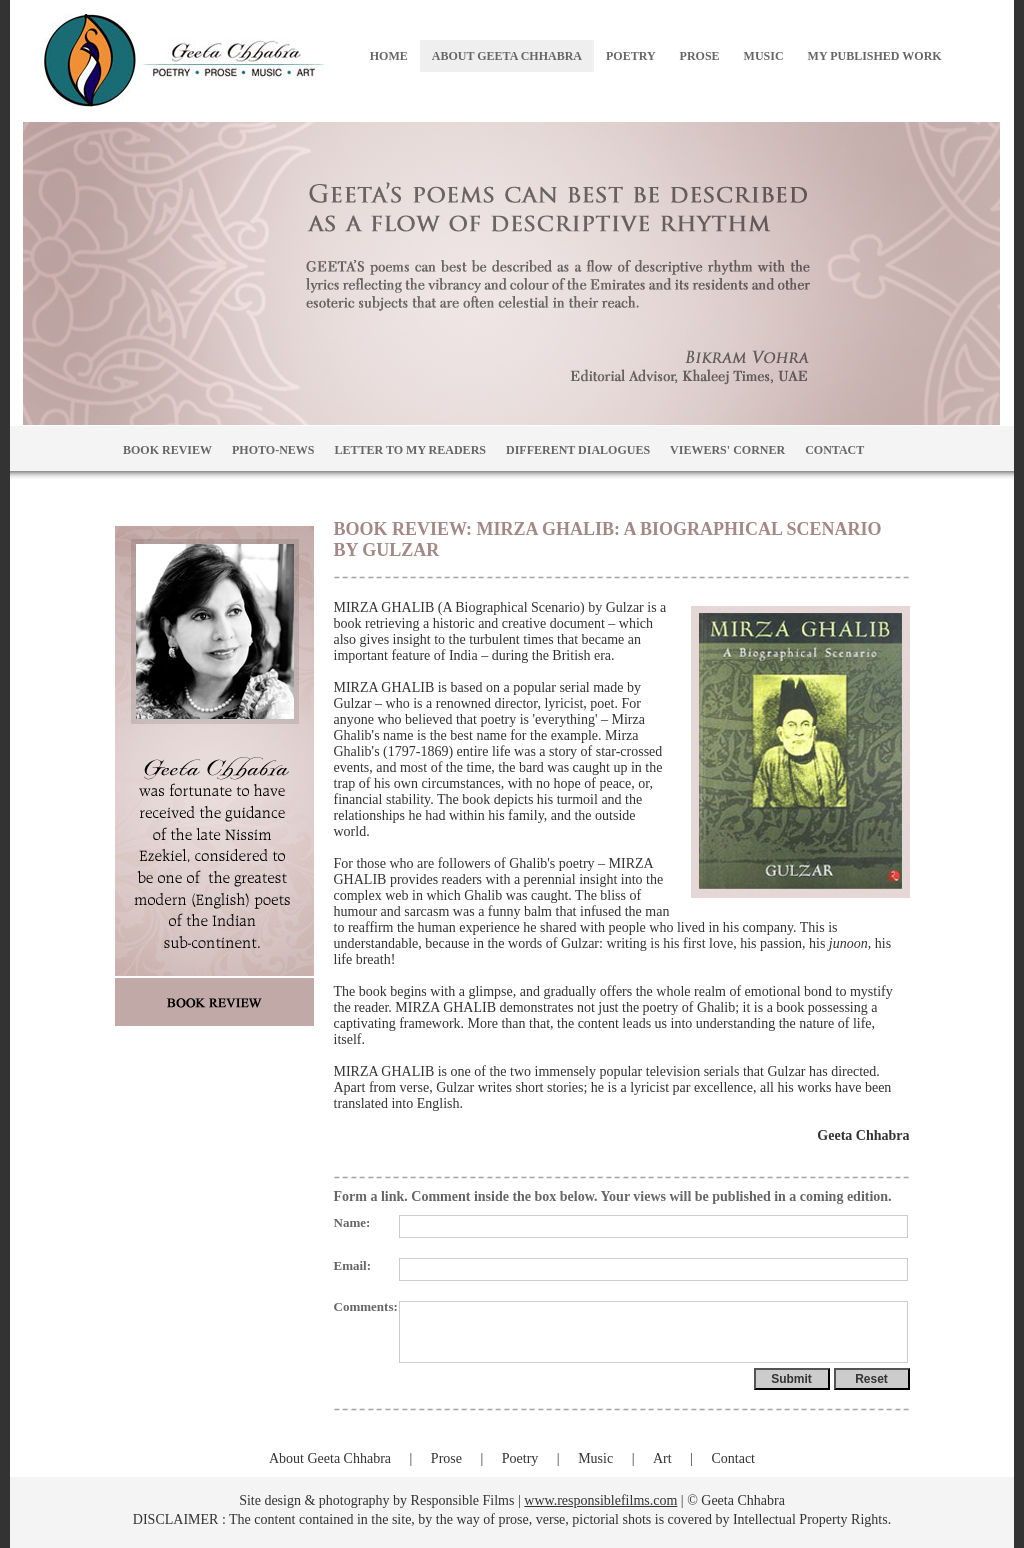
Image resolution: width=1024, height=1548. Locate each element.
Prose (446, 1458)
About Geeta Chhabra (330, 1458)
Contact (733, 1458)
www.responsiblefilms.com (600, 1500)
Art (662, 1458)
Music (595, 1458)
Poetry (520, 1458)
